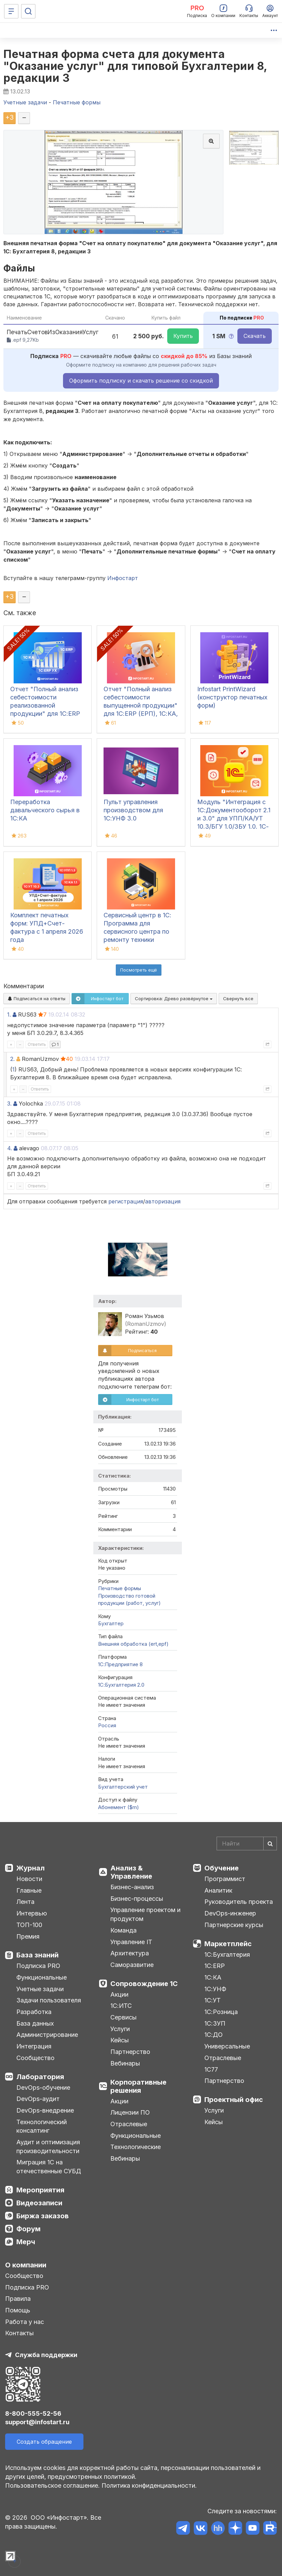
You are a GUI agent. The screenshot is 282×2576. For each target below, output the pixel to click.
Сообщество (35, 2057)
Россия (107, 1725)
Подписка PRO (38, 1965)
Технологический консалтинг (41, 2126)
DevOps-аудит (38, 2098)
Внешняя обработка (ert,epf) (133, 1644)
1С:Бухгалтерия (227, 1954)
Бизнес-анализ (132, 1887)
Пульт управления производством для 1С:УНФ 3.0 (133, 810)
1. (9, 1014)
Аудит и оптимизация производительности (48, 2146)
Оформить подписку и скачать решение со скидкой (141, 380)
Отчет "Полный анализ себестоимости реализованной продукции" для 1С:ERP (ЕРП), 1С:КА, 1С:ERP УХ (46, 705)
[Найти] (270, 1843)
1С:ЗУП (214, 2023)
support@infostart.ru (37, 2422)
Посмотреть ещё (138, 970)
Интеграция (33, 2046)
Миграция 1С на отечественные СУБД (48, 2167)
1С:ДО (213, 2034)
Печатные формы (119, 1588)
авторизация (163, 1201)
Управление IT (131, 1941)
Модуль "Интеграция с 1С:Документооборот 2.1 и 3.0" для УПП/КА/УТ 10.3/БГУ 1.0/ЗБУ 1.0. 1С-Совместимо (233, 818)
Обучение (221, 1868)
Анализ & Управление (131, 1872)
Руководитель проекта (238, 1901)
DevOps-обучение (43, 2087)
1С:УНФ (215, 1989)
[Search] (247, 1843)
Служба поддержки (46, 2354)
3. (9, 1103)
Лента (25, 1901)
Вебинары (125, 2063)
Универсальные (227, 2046)
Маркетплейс (228, 1944)
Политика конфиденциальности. (149, 2485)
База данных (35, 2023)
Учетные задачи (40, 1989)
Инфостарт (122, 578)
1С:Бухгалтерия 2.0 (121, 1685)
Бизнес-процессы (136, 1898)
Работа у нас (24, 2321)
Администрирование (47, 2034)
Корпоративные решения (138, 2086)
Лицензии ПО (130, 2112)
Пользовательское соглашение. (52, 2485)
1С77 (211, 2069)
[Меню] (11, 11)
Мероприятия (40, 2190)
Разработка (33, 2011)
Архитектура (129, 1953)
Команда (123, 1930)
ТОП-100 (29, 1924)
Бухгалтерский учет (123, 1786)
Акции (119, 1994)
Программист (224, 1878)
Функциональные (41, 1977)
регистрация (125, 1201)
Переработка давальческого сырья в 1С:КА (45, 810)
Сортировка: (174, 998)
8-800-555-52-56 (33, 2413)
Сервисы (123, 2017)
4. (9, 1148)
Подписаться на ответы (36, 998)
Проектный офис (233, 2100)
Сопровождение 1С (144, 1984)
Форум (28, 2229)
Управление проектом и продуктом (145, 1914)
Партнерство (130, 2051)
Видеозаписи (39, 2203)
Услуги (120, 2028)
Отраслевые (128, 2124)
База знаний (37, 1955)
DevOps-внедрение (45, 2110)
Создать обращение (44, 2441)
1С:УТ (212, 2000)
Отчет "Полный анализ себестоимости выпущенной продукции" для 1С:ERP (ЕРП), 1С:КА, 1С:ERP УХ (141, 705)
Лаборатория (40, 2077)
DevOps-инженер (230, 1913)
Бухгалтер (111, 1623)
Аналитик (218, 1890)
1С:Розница (221, 2011)
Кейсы (119, 2040)
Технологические (135, 2146)
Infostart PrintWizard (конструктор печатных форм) (232, 697)
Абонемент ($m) (118, 1807)
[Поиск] (28, 11)
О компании (25, 2265)
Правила (18, 2298)
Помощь (17, 2310)
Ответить (37, 1044)
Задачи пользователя (48, 2000)
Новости (29, 1878)
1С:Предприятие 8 (120, 1664)
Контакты (19, 2333)
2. (12, 1058)
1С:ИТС (121, 2005)
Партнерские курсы (233, 1924)
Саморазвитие (132, 1964)
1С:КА (212, 1977)
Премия (28, 1936)
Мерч (25, 2242)
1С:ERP (214, 1965)
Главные (29, 1890)
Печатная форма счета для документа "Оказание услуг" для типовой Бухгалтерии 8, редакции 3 (135, 66)
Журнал (30, 1868)
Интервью (31, 1913)
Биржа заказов (42, 2216)
